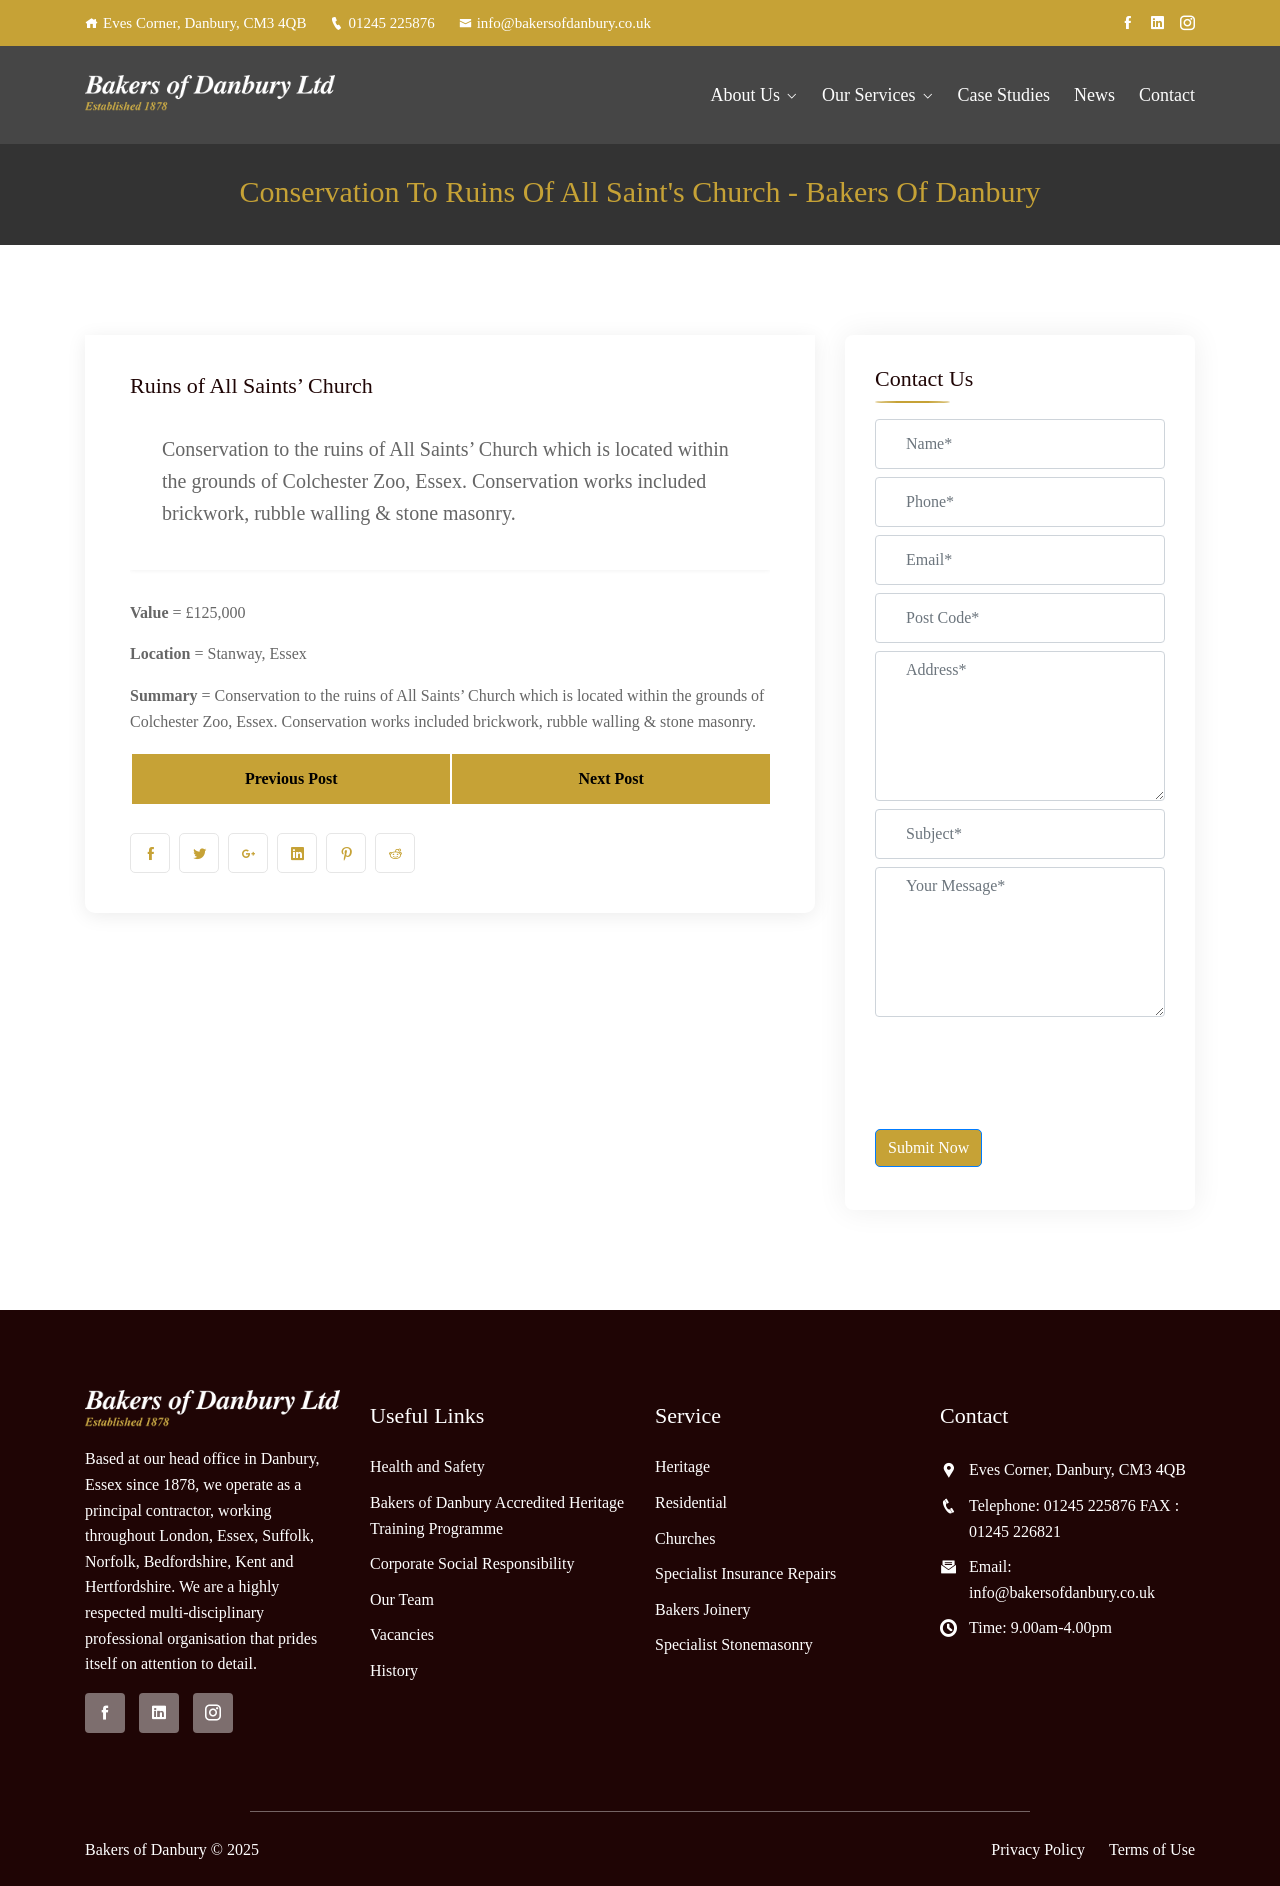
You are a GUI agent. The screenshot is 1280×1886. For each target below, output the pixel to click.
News (1094, 95)
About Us (746, 95)
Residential (691, 1502)
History (394, 1670)
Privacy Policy (1038, 1849)
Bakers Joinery (703, 1609)
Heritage (682, 1466)
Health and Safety (427, 1466)
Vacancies (402, 1634)
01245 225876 (382, 23)
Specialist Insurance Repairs (745, 1573)
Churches (685, 1538)
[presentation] (1027, 1064)
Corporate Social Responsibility (472, 1563)
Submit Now (928, 1147)
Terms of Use (1152, 1849)
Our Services (868, 95)
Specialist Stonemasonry (734, 1644)
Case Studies (1004, 95)
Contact (1167, 95)
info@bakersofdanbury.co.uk (555, 23)
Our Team (402, 1599)
